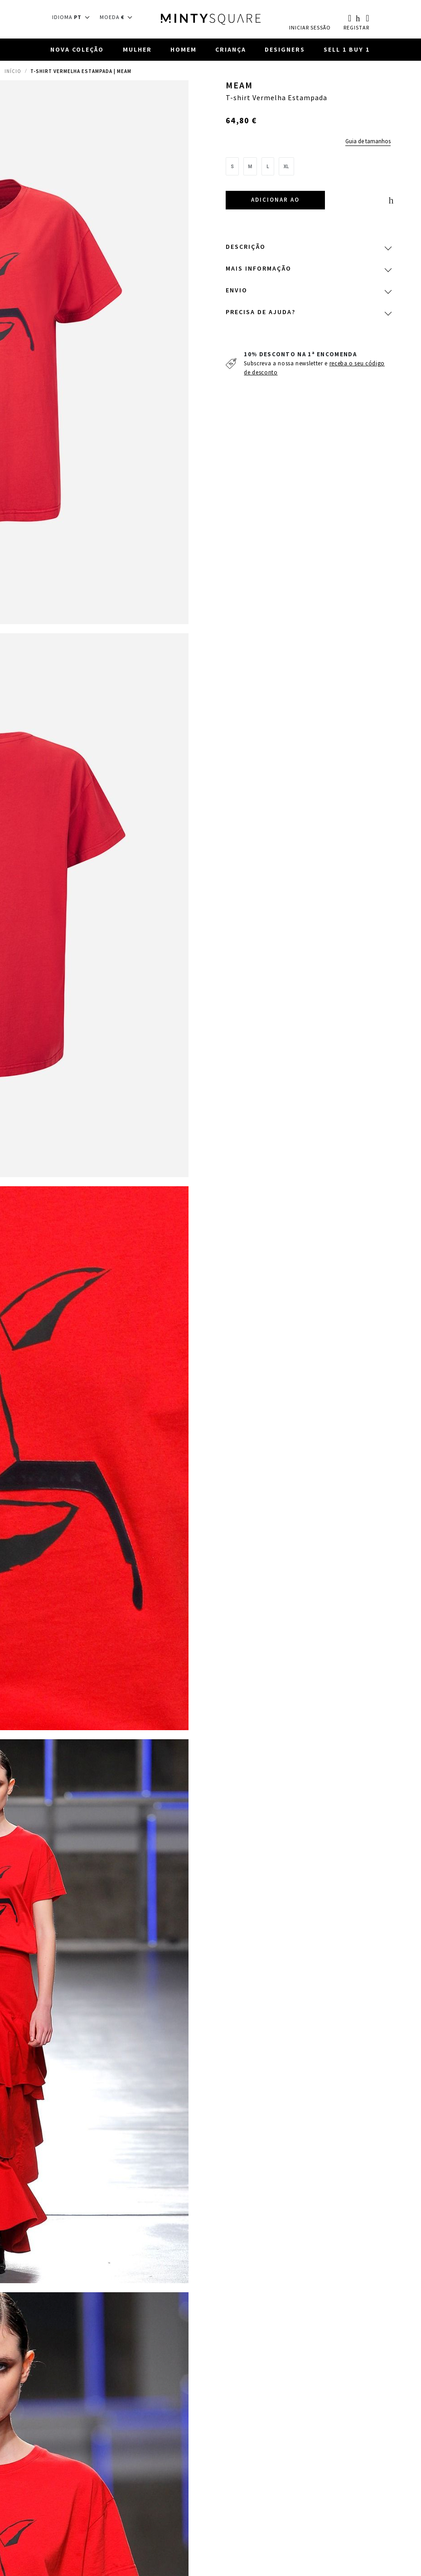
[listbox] (308, 169)
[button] (73, 17)
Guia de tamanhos (368, 142)
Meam (240, 86)
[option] (232, 167)
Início (13, 71)
